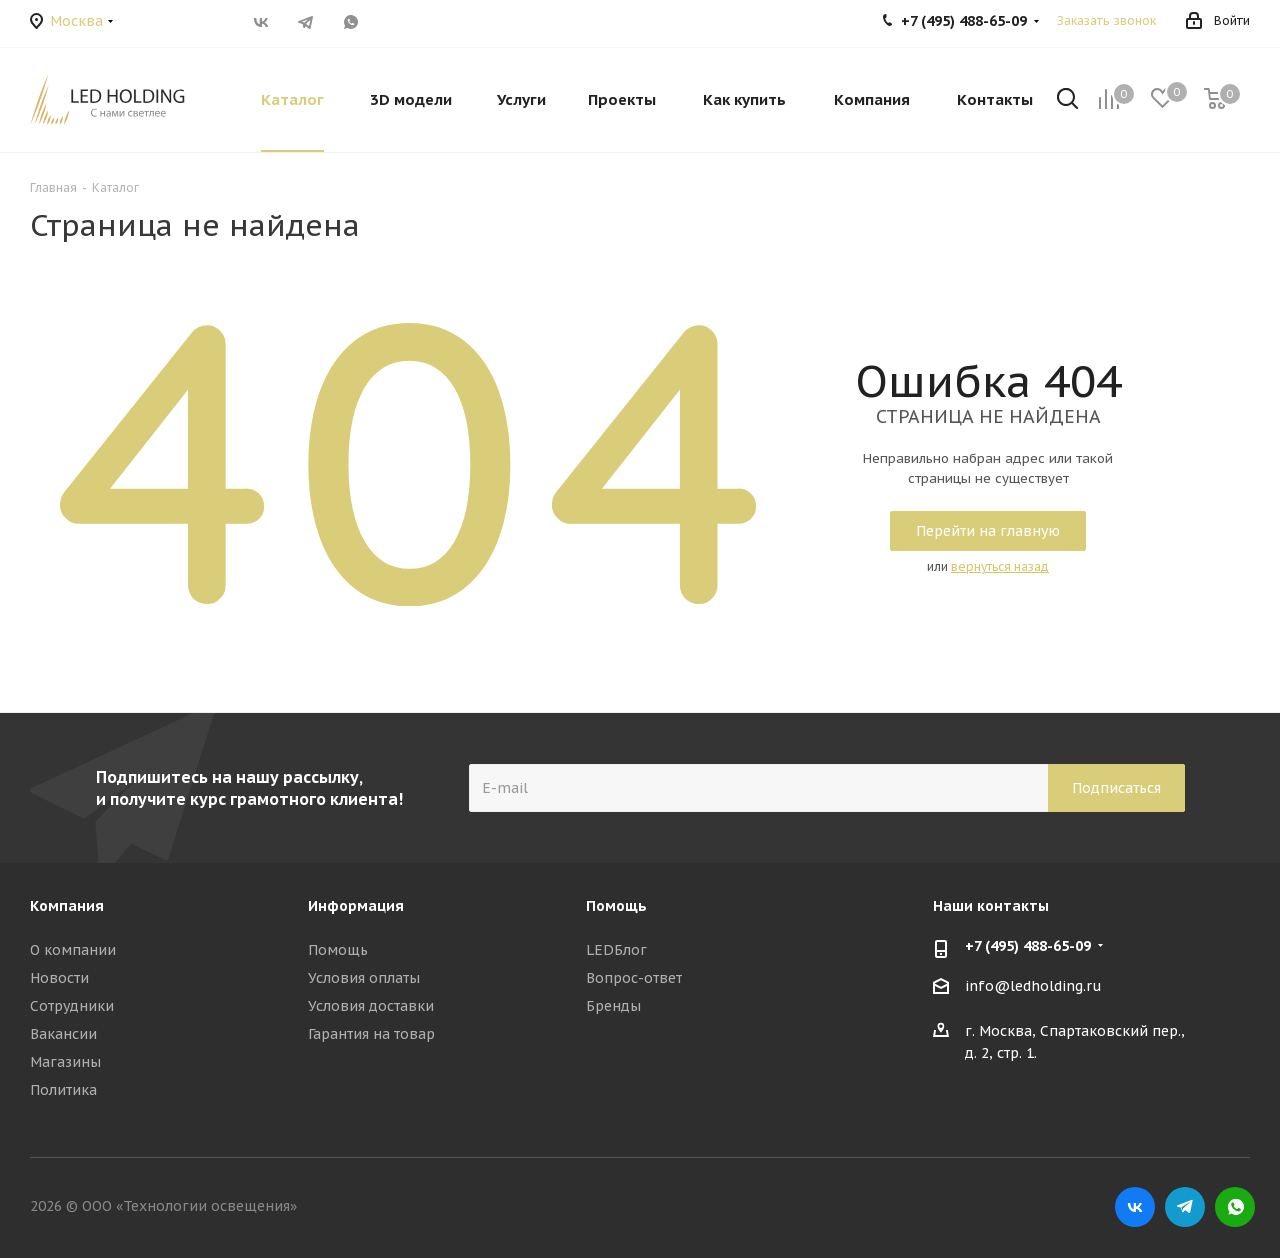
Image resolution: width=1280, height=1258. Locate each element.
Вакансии (63, 1034)
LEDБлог (616, 950)
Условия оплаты (364, 978)
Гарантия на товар (371, 1034)
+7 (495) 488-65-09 (1028, 946)
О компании (73, 950)
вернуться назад (1000, 566)
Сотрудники (72, 1006)
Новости (59, 978)
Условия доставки (371, 1006)
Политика (63, 1090)
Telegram (305, 22)
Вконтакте (260, 22)
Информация (356, 906)
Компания (67, 906)
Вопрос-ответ (634, 978)
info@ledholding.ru (1033, 987)
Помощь (338, 950)
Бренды (613, 1006)
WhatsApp (350, 22)
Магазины (65, 1062)
